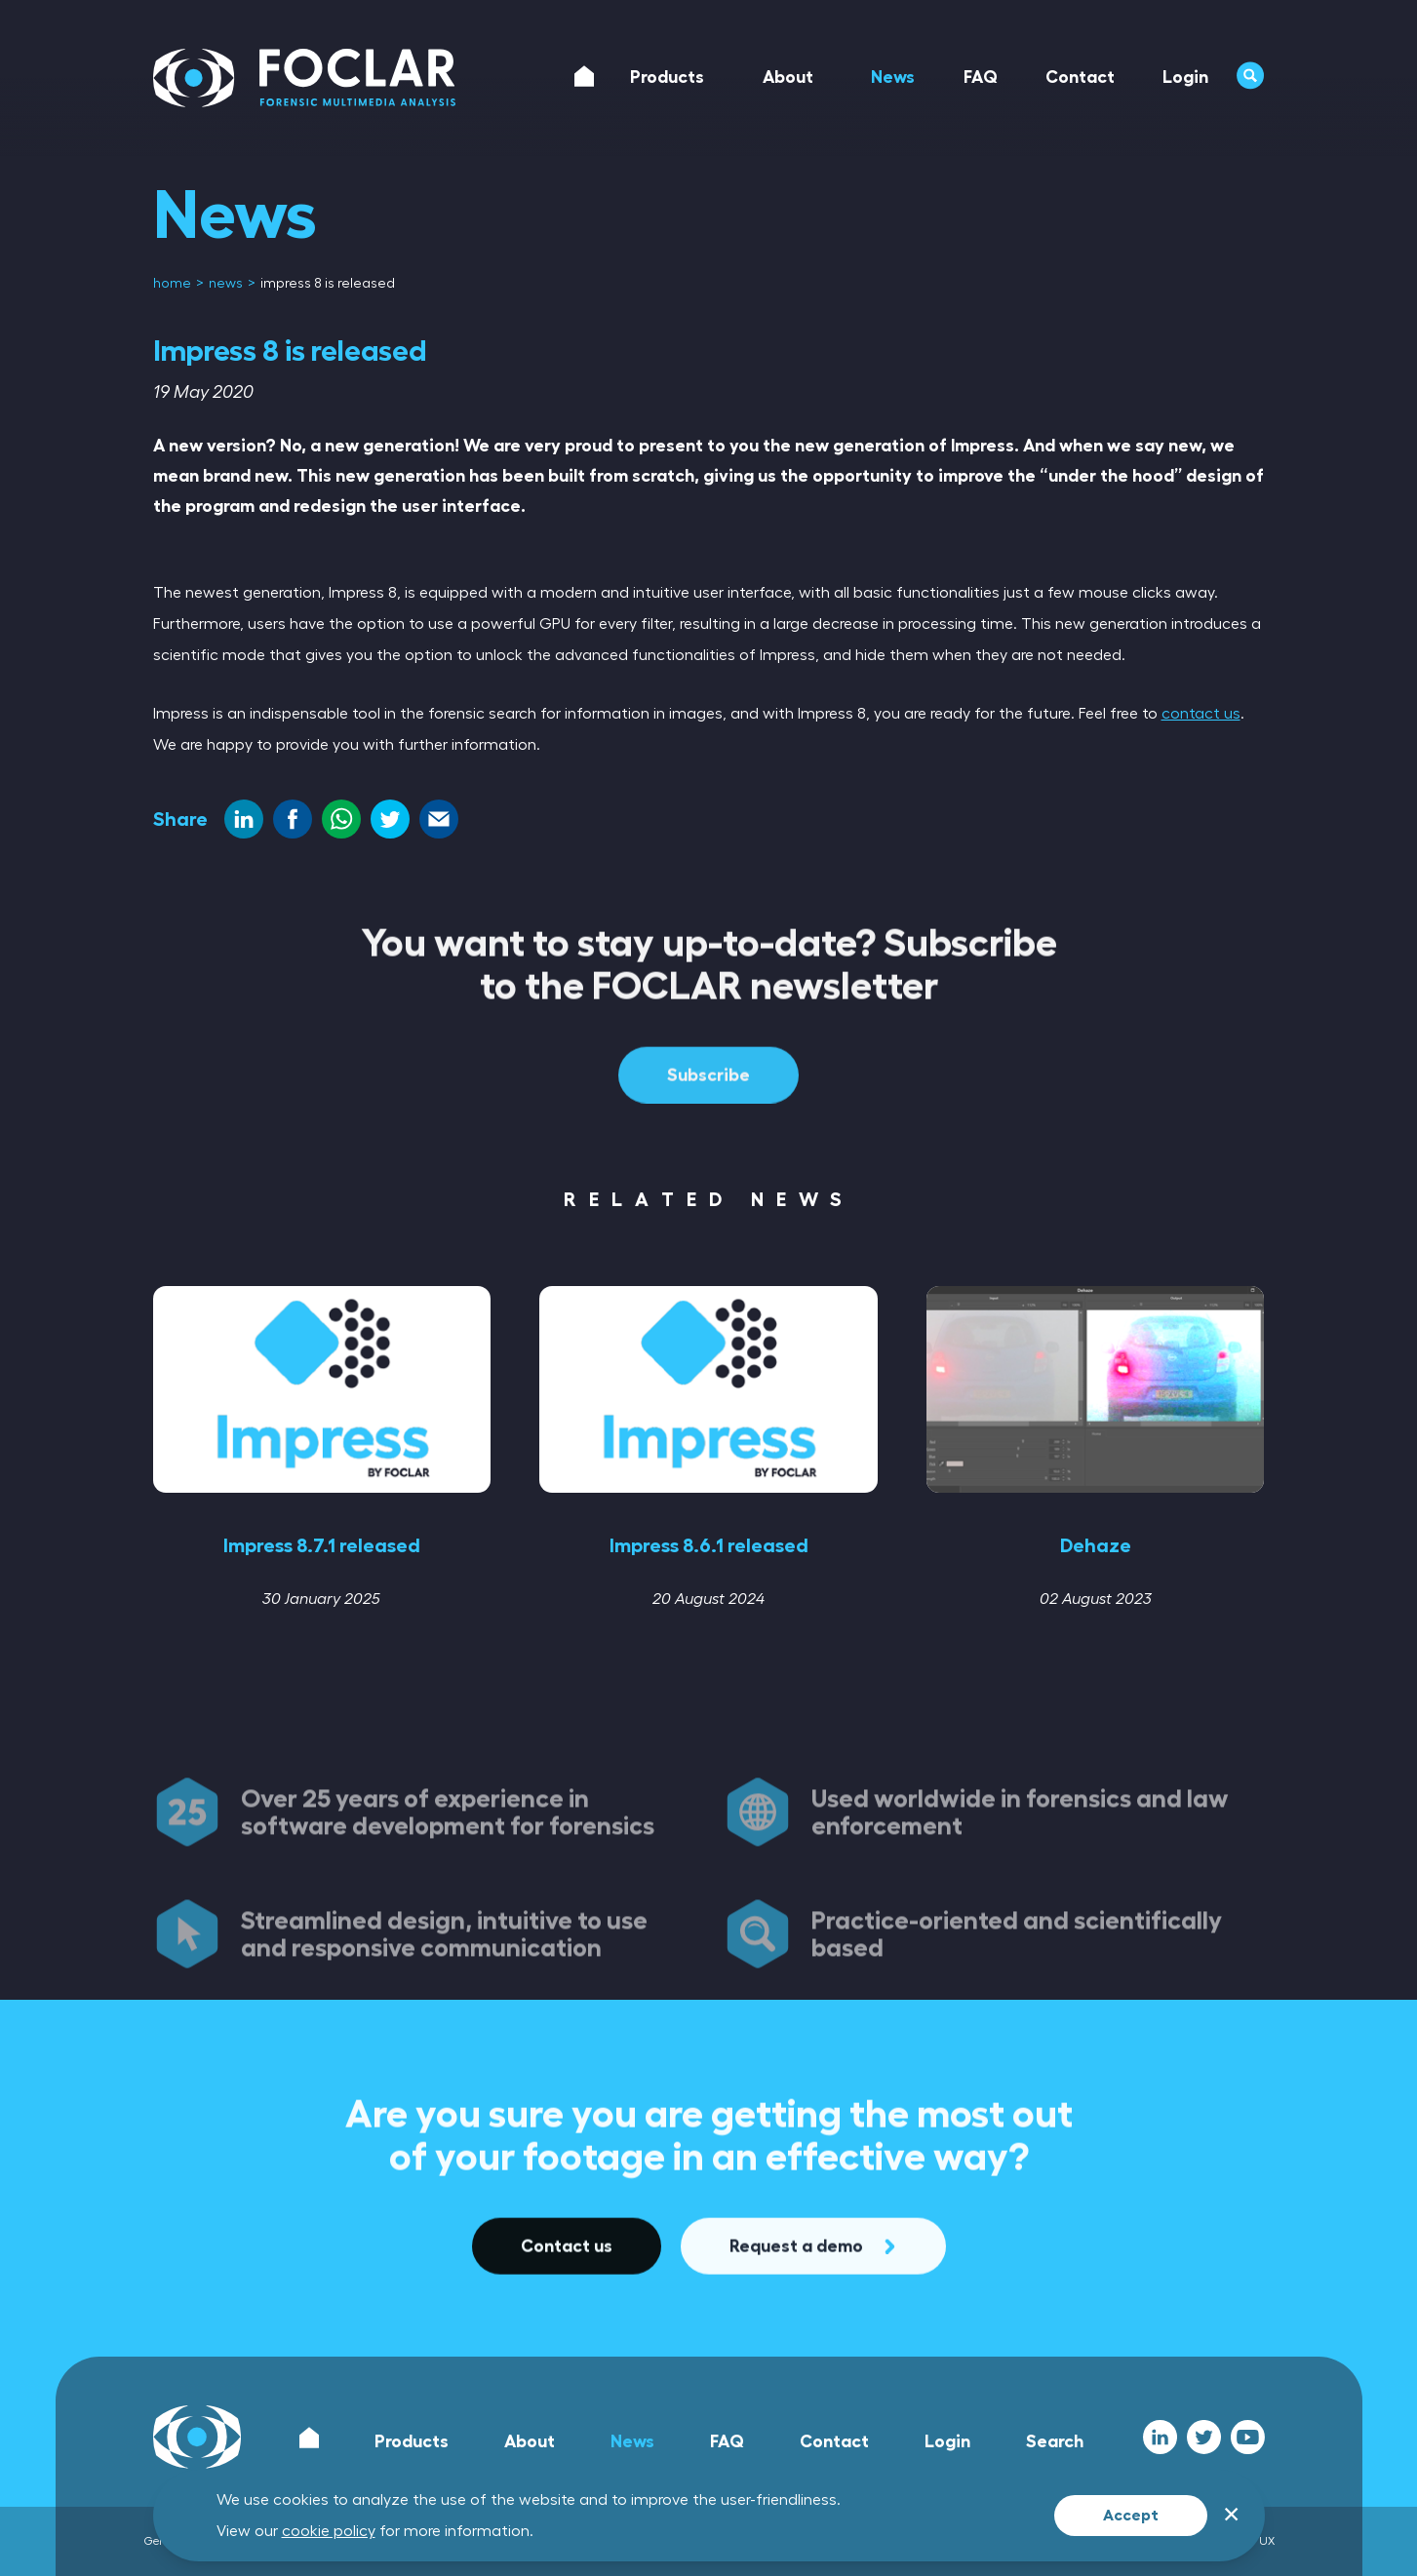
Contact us (566, 2336)
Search (1054, 2441)
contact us (1200, 714)
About (529, 2441)
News (632, 2441)
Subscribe (708, 1165)
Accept (1131, 2515)
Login (947, 2441)
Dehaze (1095, 1545)
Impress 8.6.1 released (709, 1545)
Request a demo (813, 2336)
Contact (834, 2441)
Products (411, 2441)
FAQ (727, 2441)
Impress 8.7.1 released (321, 1545)
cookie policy (328, 2531)
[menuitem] (173, 284)
